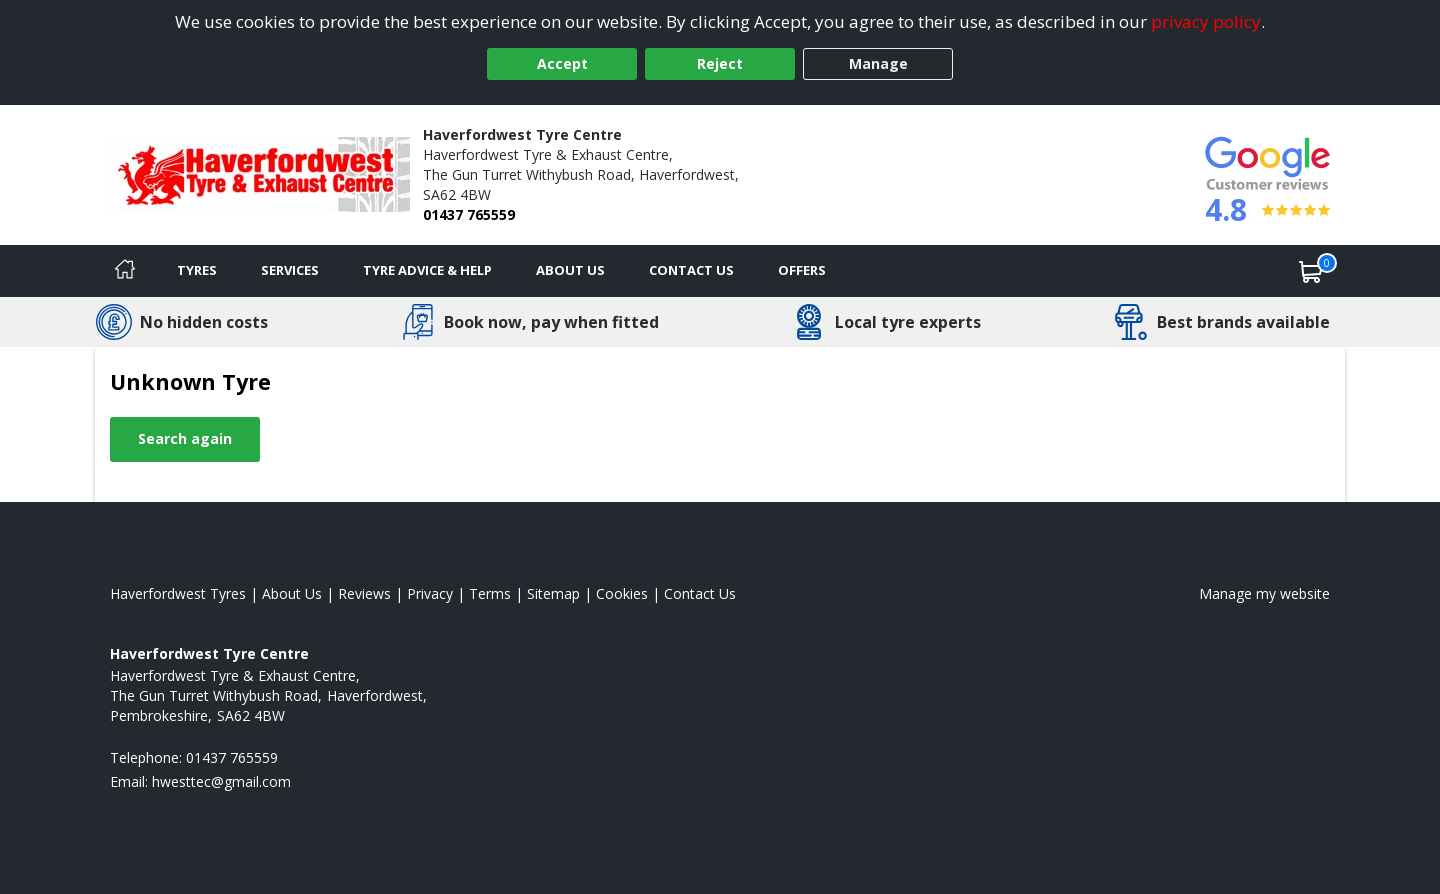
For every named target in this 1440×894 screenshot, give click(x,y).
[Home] (125, 271)
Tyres (197, 270)
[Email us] (221, 781)
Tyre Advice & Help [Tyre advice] (427, 270)
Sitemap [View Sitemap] (553, 593)
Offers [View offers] (802, 270)
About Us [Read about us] (292, 593)
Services (290, 270)
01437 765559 (469, 214)
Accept (562, 63)
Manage (878, 63)
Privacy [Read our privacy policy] (430, 593)
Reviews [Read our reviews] (364, 593)
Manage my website (1264, 593)
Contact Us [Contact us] (691, 270)
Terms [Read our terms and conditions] (490, 593)
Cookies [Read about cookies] (622, 593)
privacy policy (1206, 21)
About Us (570, 270)
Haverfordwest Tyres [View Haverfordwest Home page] (178, 593)
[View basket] (1311, 271)
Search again (185, 438)
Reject (720, 63)
